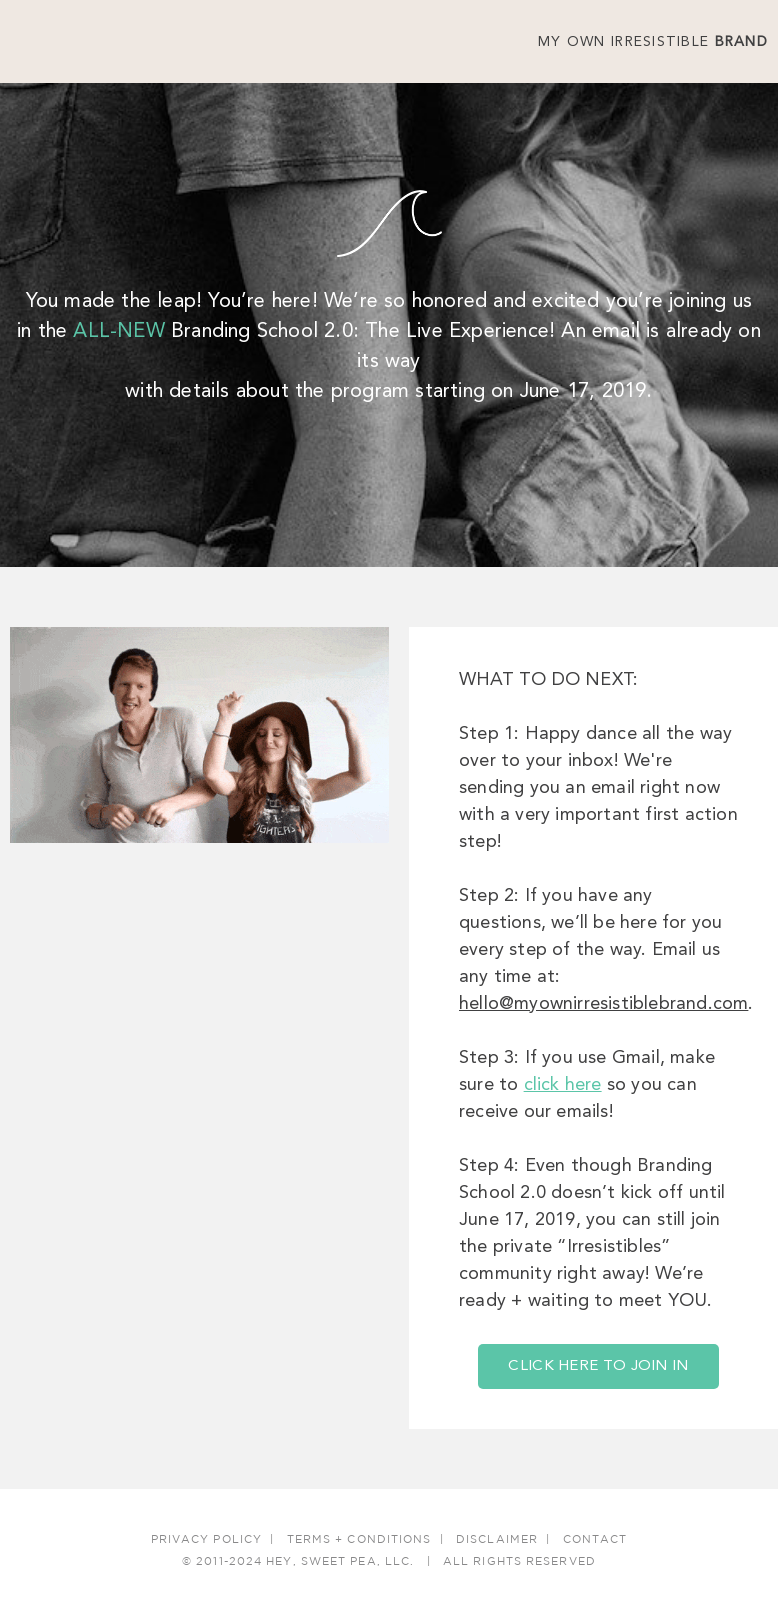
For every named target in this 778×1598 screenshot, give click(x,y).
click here (563, 1085)
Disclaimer (497, 1540)
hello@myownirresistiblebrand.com (603, 1004)
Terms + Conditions (359, 1540)
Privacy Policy (206, 1540)
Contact (595, 1540)
